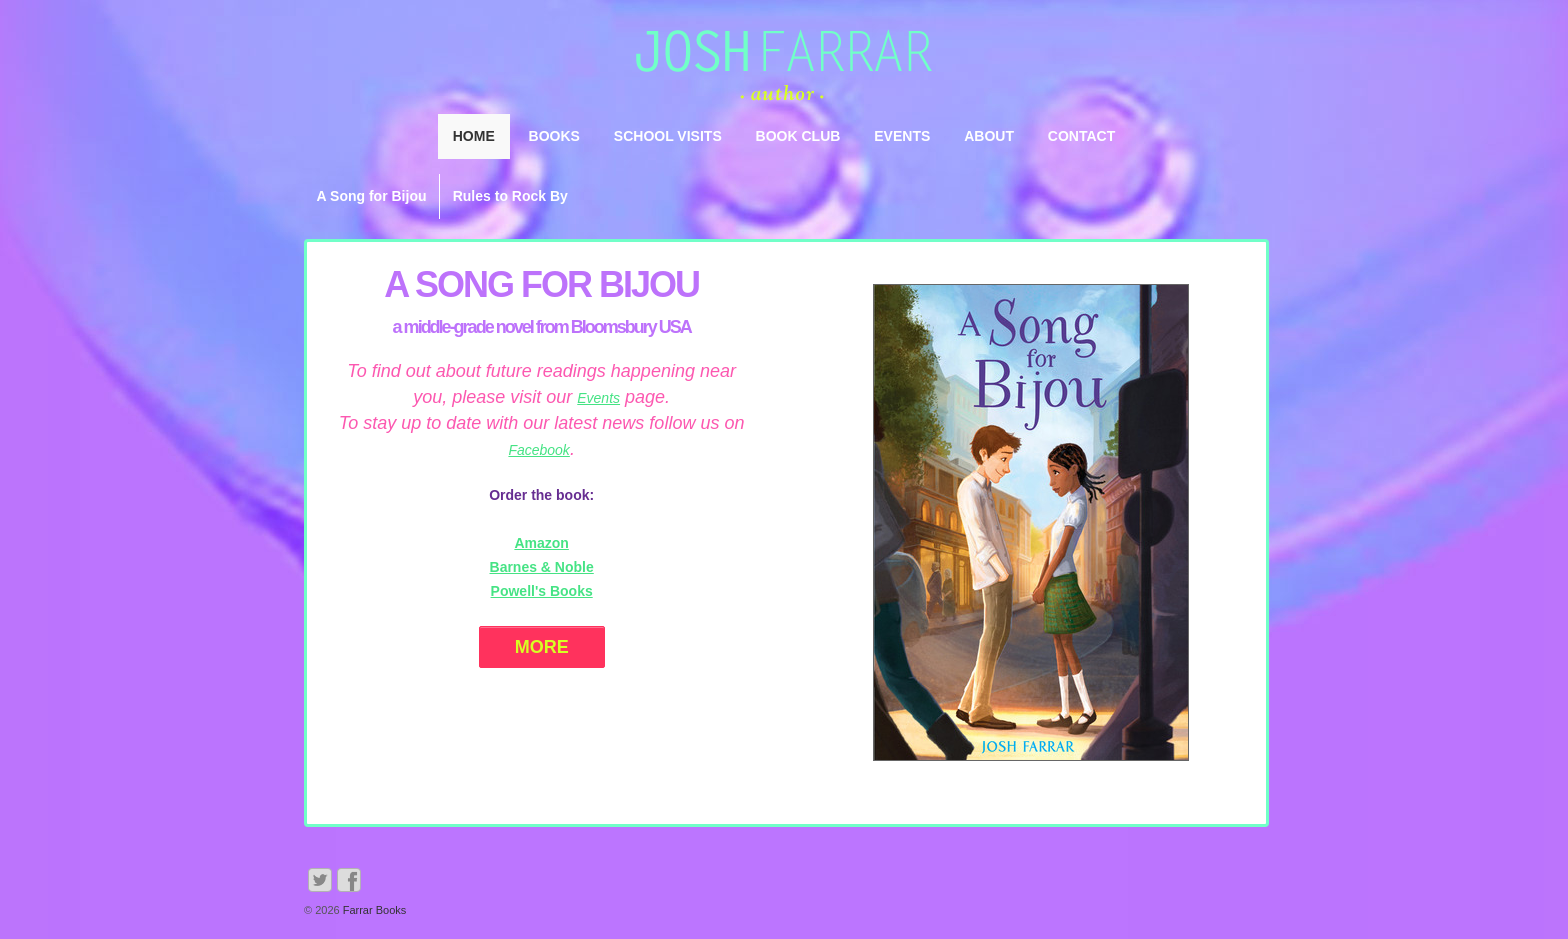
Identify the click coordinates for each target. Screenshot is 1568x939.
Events (902, 136)
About (989, 136)
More (542, 647)
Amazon (541, 543)
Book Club (798, 136)
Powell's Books (542, 591)
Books (554, 136)
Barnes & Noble (542, 567)
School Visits (668, 136)
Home (474, 136)
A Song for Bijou (372, 196)
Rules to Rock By (510, 196)
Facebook (538, 450)
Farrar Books (373, 910)
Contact (1081, 136)
